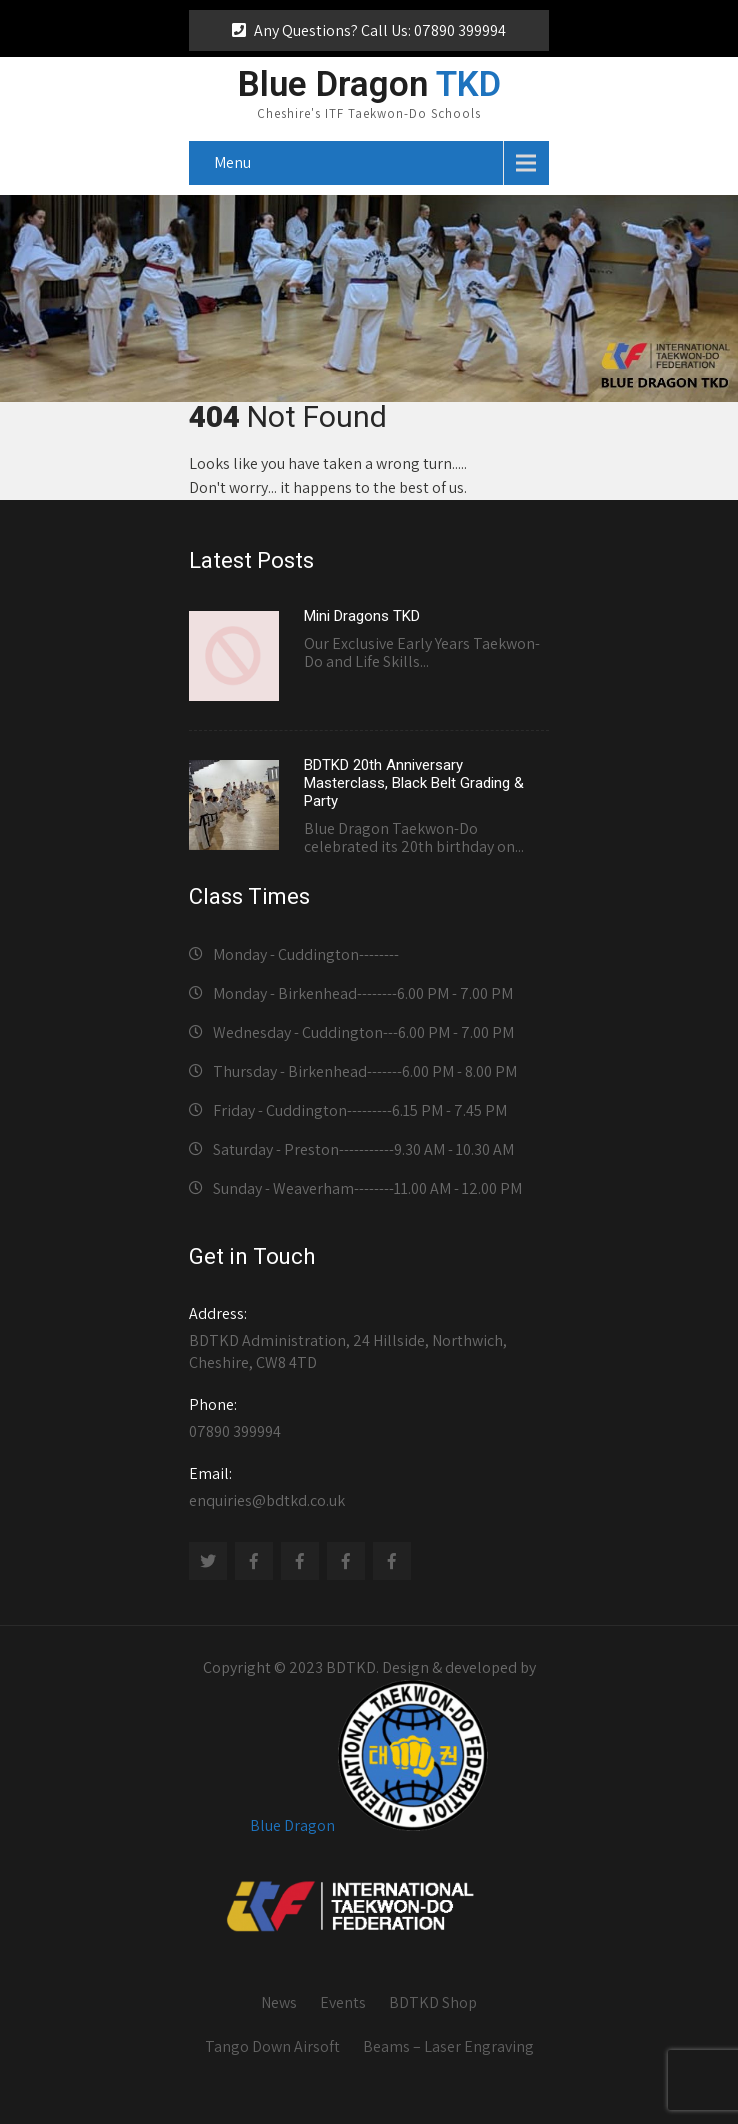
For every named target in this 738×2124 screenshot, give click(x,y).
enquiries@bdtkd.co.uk (369, 1487)
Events (343, 2002)
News (279, 2002)
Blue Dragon (292, 1825)
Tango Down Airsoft (272, 2046)
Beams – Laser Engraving (448, 2046)
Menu (232, 162)
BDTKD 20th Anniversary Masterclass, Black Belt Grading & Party (414, 783)
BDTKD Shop (433, 2002)
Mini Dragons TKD (362, 616)
